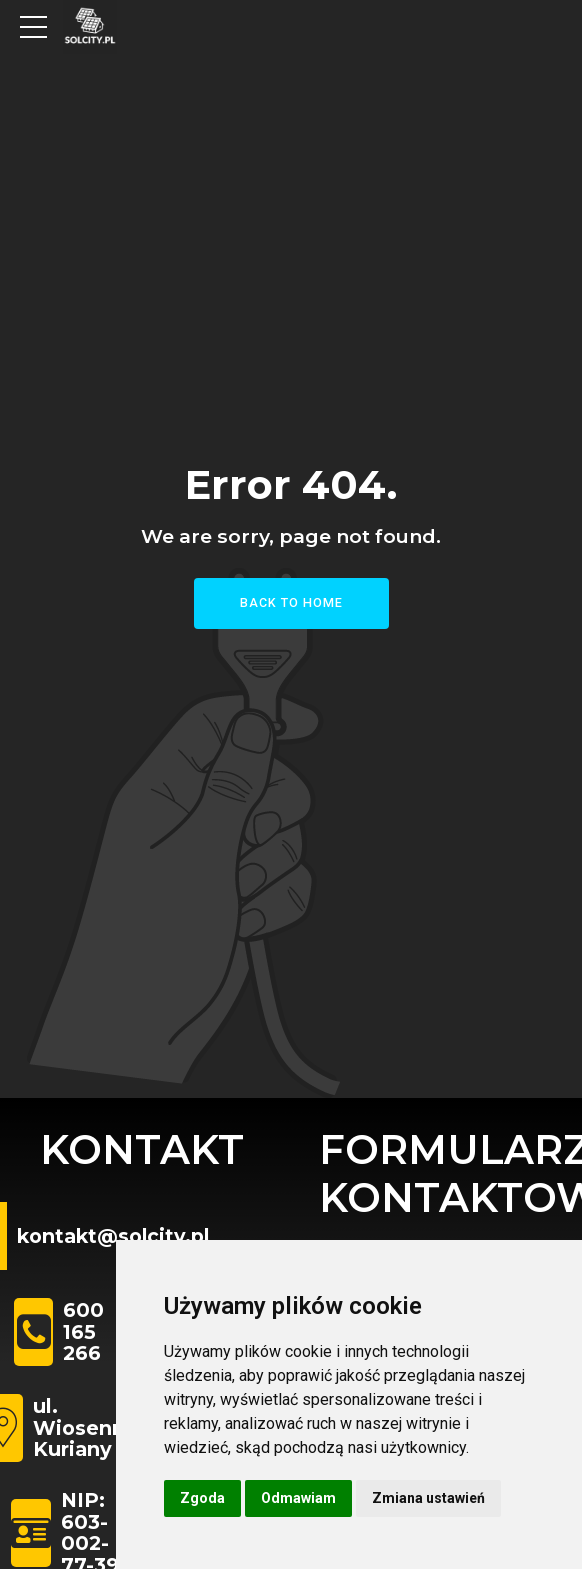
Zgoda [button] (202, 1498)
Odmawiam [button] (298, 1498)
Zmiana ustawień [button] (428, 1498)
